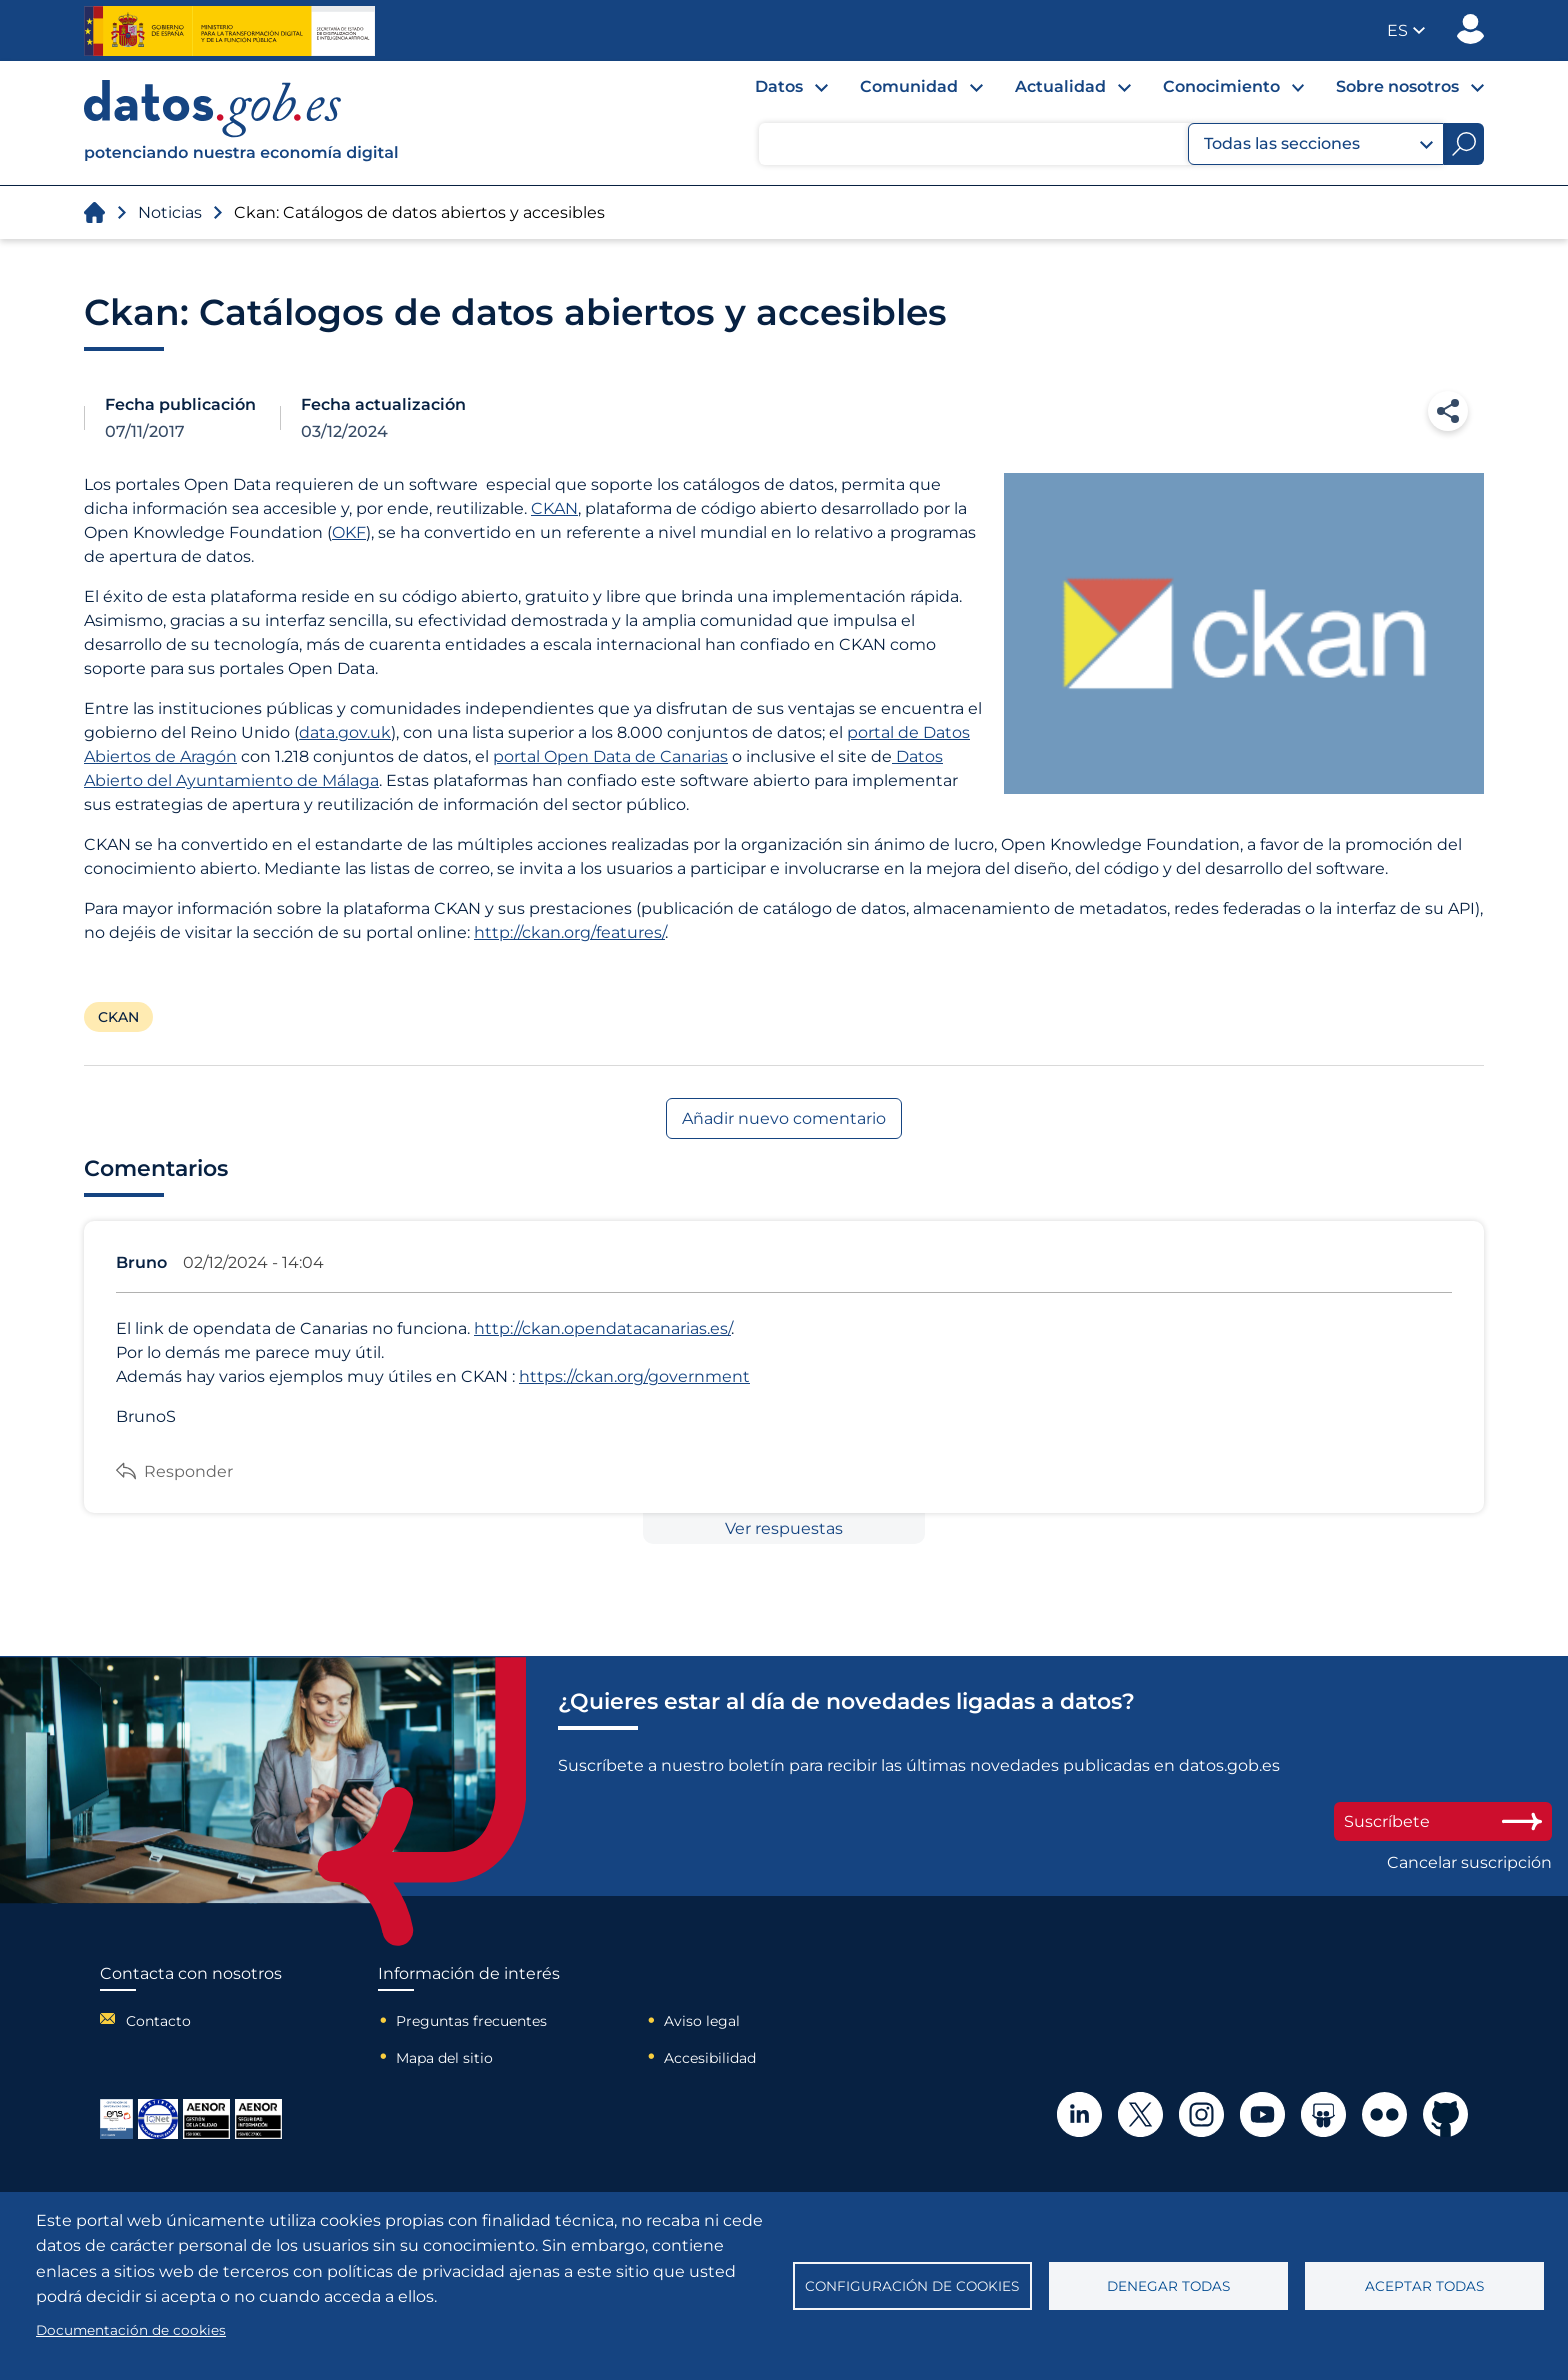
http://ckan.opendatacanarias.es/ (602, 1328)
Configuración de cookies (912, 2286)
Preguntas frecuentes (471, 2021)
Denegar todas (1168, 2286)
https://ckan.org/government (634, 1376)
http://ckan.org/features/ (569, 932)
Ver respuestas (784, 1528)
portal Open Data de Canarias (610, 756)
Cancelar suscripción (1469, 1862)
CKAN (554, 508)
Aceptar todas (1424, 2286)
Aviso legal (702, 2021)
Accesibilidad (710, 2058)
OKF (349, 532)
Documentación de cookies (131, 2330)
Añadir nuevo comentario (784, 1118)
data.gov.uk (345, 732)
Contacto (158, 2021)
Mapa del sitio (444, 2058)
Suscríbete (1443, 1821)
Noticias (170, 212)
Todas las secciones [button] (1318, 144)
